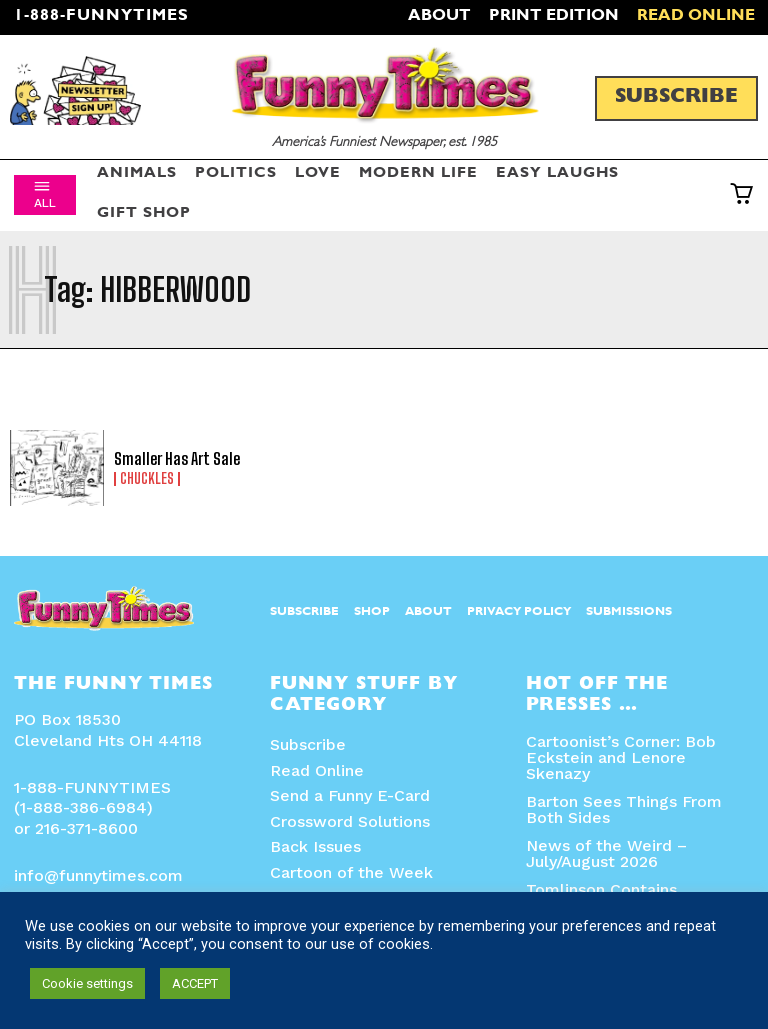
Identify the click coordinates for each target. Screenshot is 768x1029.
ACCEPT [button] (195, 983)
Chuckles (147, 479)
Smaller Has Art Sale (177, 458)
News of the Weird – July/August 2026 (606, 853)
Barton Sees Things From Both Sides (624, 809)
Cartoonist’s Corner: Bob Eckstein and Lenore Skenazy (621, 757)
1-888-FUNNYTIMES (101, 17)
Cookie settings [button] (87, 983)
